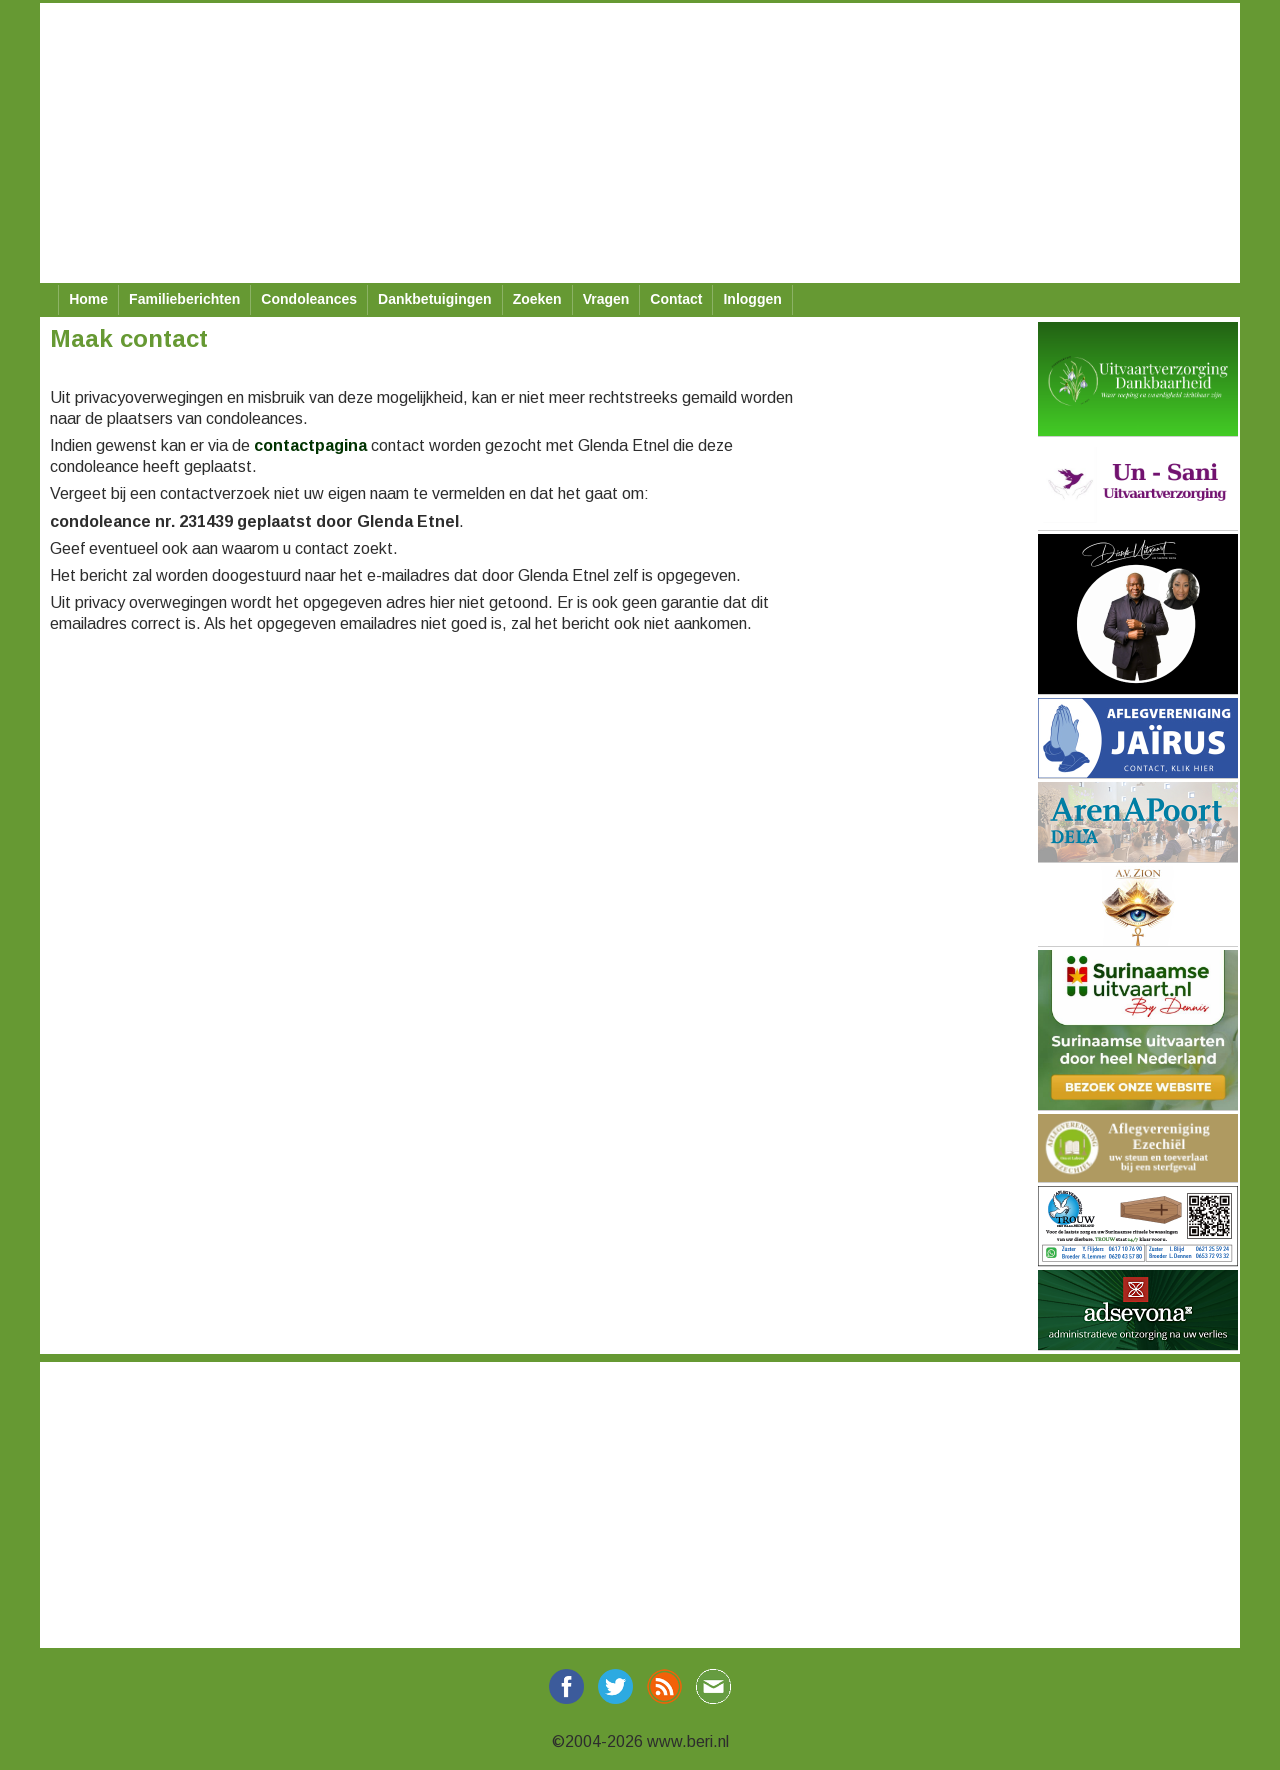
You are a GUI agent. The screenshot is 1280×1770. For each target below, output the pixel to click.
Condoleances (309, 299)
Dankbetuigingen (435, 299)
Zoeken (537, 299)
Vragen (606, 299)
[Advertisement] (640, 143)
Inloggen (752, 299)
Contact (676, 299)
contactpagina (310, 445)
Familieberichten (184, 299)
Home (88, 299)
